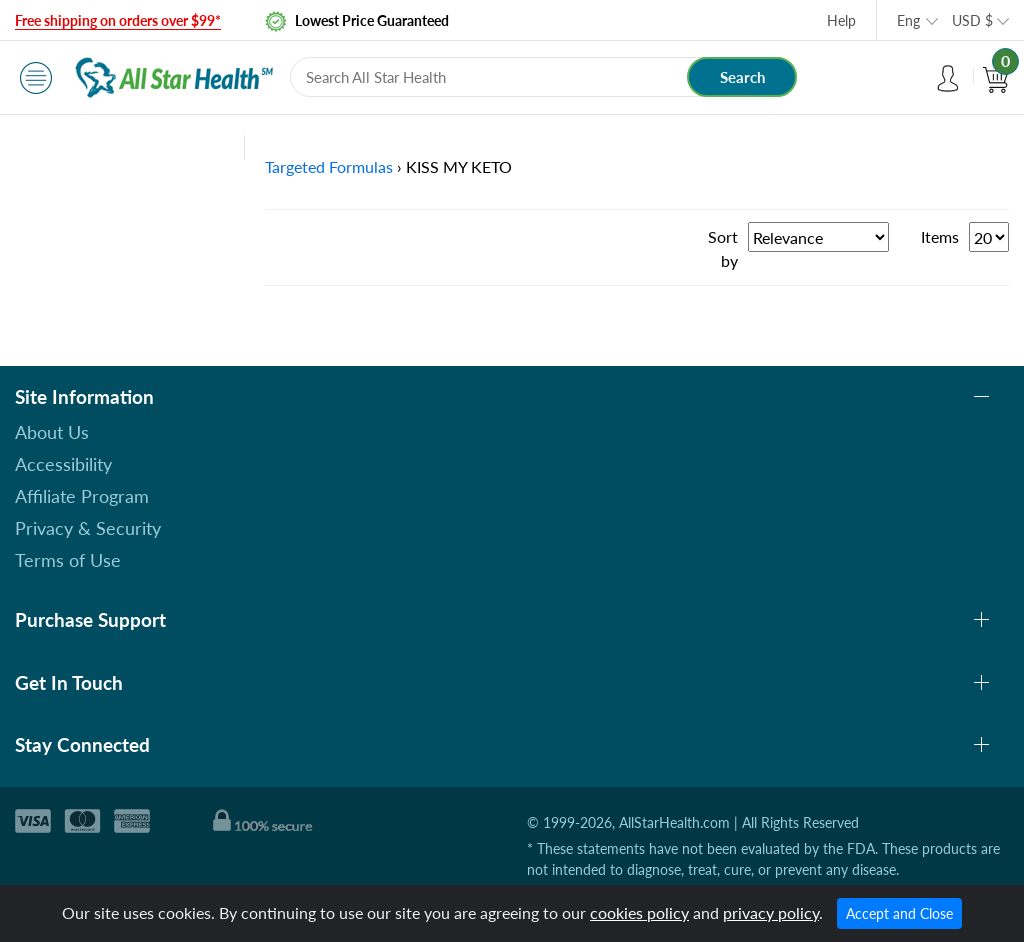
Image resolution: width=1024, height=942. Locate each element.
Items (940, 236)
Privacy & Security (88, 528)
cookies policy (639, 912)
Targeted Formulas (329, 166)
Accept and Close (899, 913)
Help (841, 20)
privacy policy (771, 912)
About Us (52, 432)
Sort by (723, 248)
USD (972, 20)
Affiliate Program (82, 496)
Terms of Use (68, 560)
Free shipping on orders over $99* (118, 20)
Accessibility (63, 464)
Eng (908, 20)
